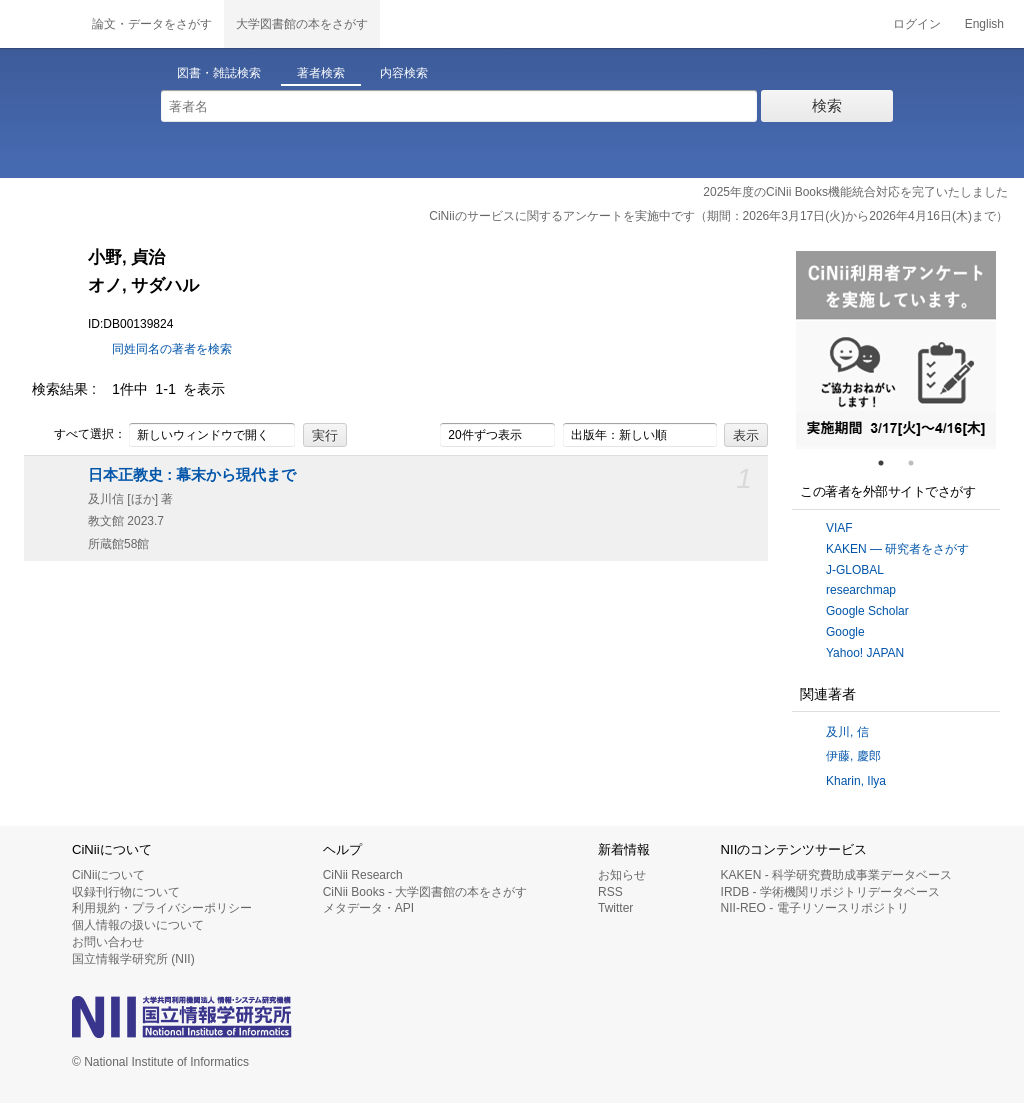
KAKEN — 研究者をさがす (897, 549)
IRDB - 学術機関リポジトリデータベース (830, 892)
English (984, 24)
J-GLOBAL (855, 570)
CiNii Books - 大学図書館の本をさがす (425, 892)
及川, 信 (847, 732)
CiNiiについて (108, 875)
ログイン (917, 24)
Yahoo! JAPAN (865, 653)
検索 (827, 105)
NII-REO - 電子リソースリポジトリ (815, 908)
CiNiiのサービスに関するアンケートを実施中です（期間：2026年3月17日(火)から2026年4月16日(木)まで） (718, 216)
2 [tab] (919, 463)
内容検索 (404, 73)
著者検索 (321, 73)
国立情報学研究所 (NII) (133, 959)
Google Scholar (867, 611)
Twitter (615, 908)
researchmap (861, 590)
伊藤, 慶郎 (853, 756)
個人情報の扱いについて (138, 925)
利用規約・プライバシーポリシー (162, 908)
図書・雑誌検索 (219, 73)
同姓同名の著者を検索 (172, 349)
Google (845, 632)
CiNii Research (363, 875)
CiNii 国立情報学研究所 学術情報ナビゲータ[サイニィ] (40, 24)
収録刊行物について (126, 892)
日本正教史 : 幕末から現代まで (192, 475)
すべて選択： (79, 435)
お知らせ (622, 875)
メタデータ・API (368, 908)
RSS (610, 892)
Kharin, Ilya (856, 781)
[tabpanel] (896, 350)
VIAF (839, 528)
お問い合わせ (108, 942)
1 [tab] (889, 463)
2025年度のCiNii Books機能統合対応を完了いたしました (855, 192)
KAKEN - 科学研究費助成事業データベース (836, 875)
